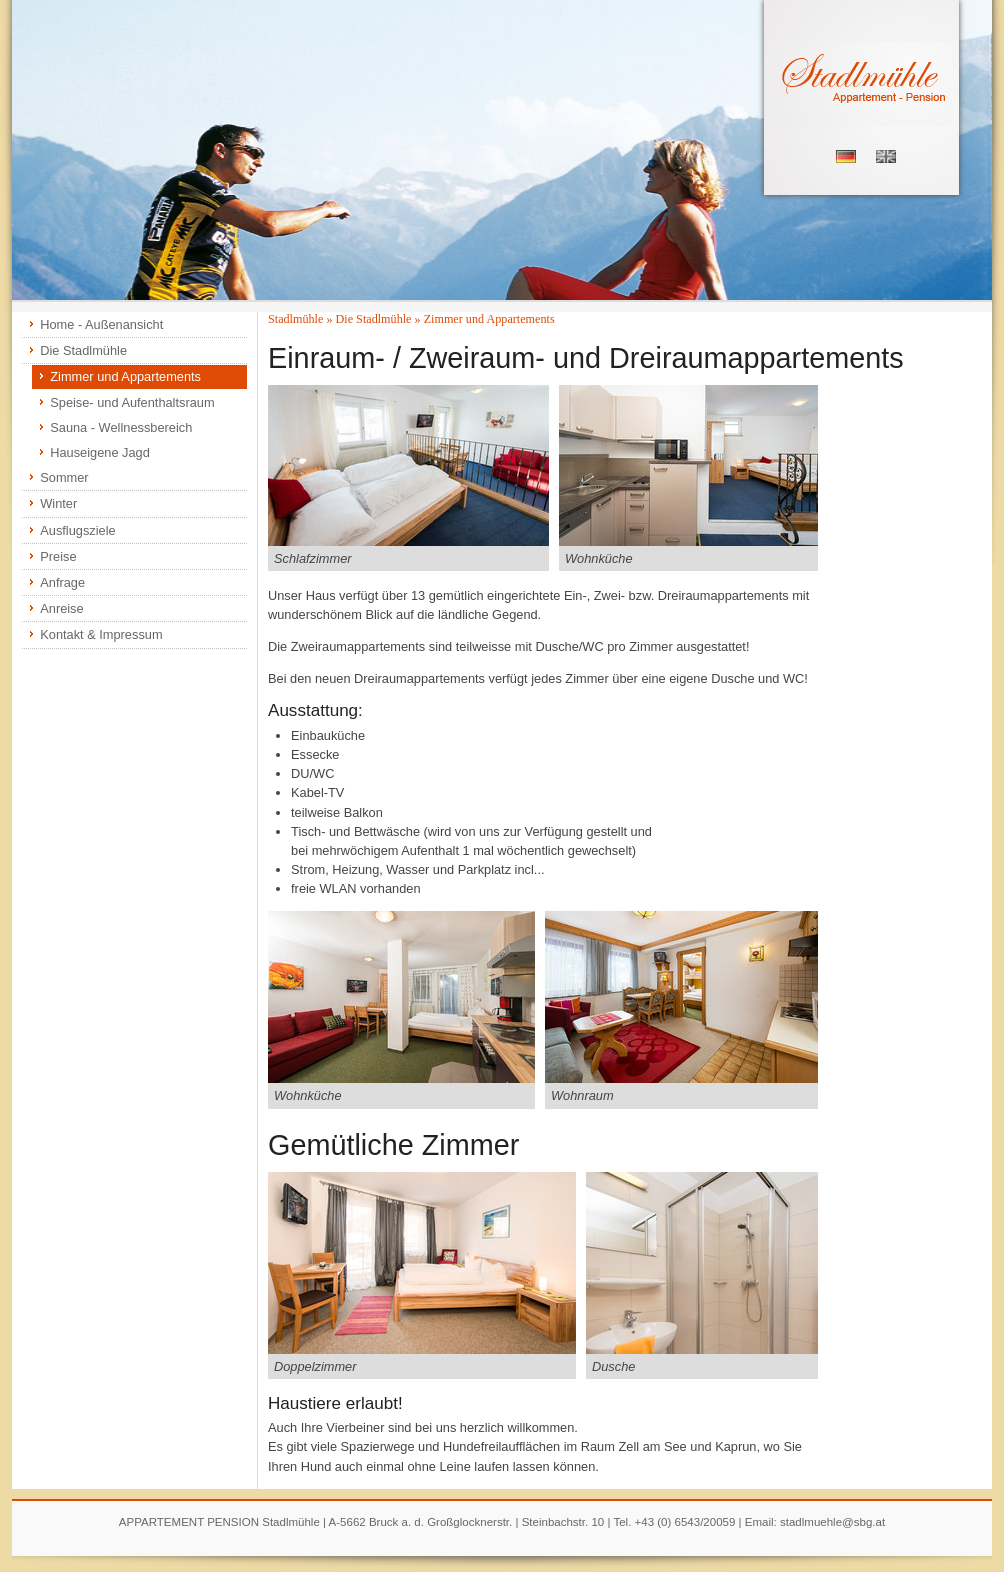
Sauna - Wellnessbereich (121, 427)
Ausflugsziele (77, 530)
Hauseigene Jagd (100, 452)
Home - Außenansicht (101, 324)
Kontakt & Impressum (101, 634)
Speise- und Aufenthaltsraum (132, 402)
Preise (58, 556)
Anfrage (62, 582)
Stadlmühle (295, 319)
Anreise (61, 608)
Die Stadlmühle (83, 350)
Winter (58, 503)
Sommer (64, 477)
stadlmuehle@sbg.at (832, 1522)
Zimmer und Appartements (125, 376)
